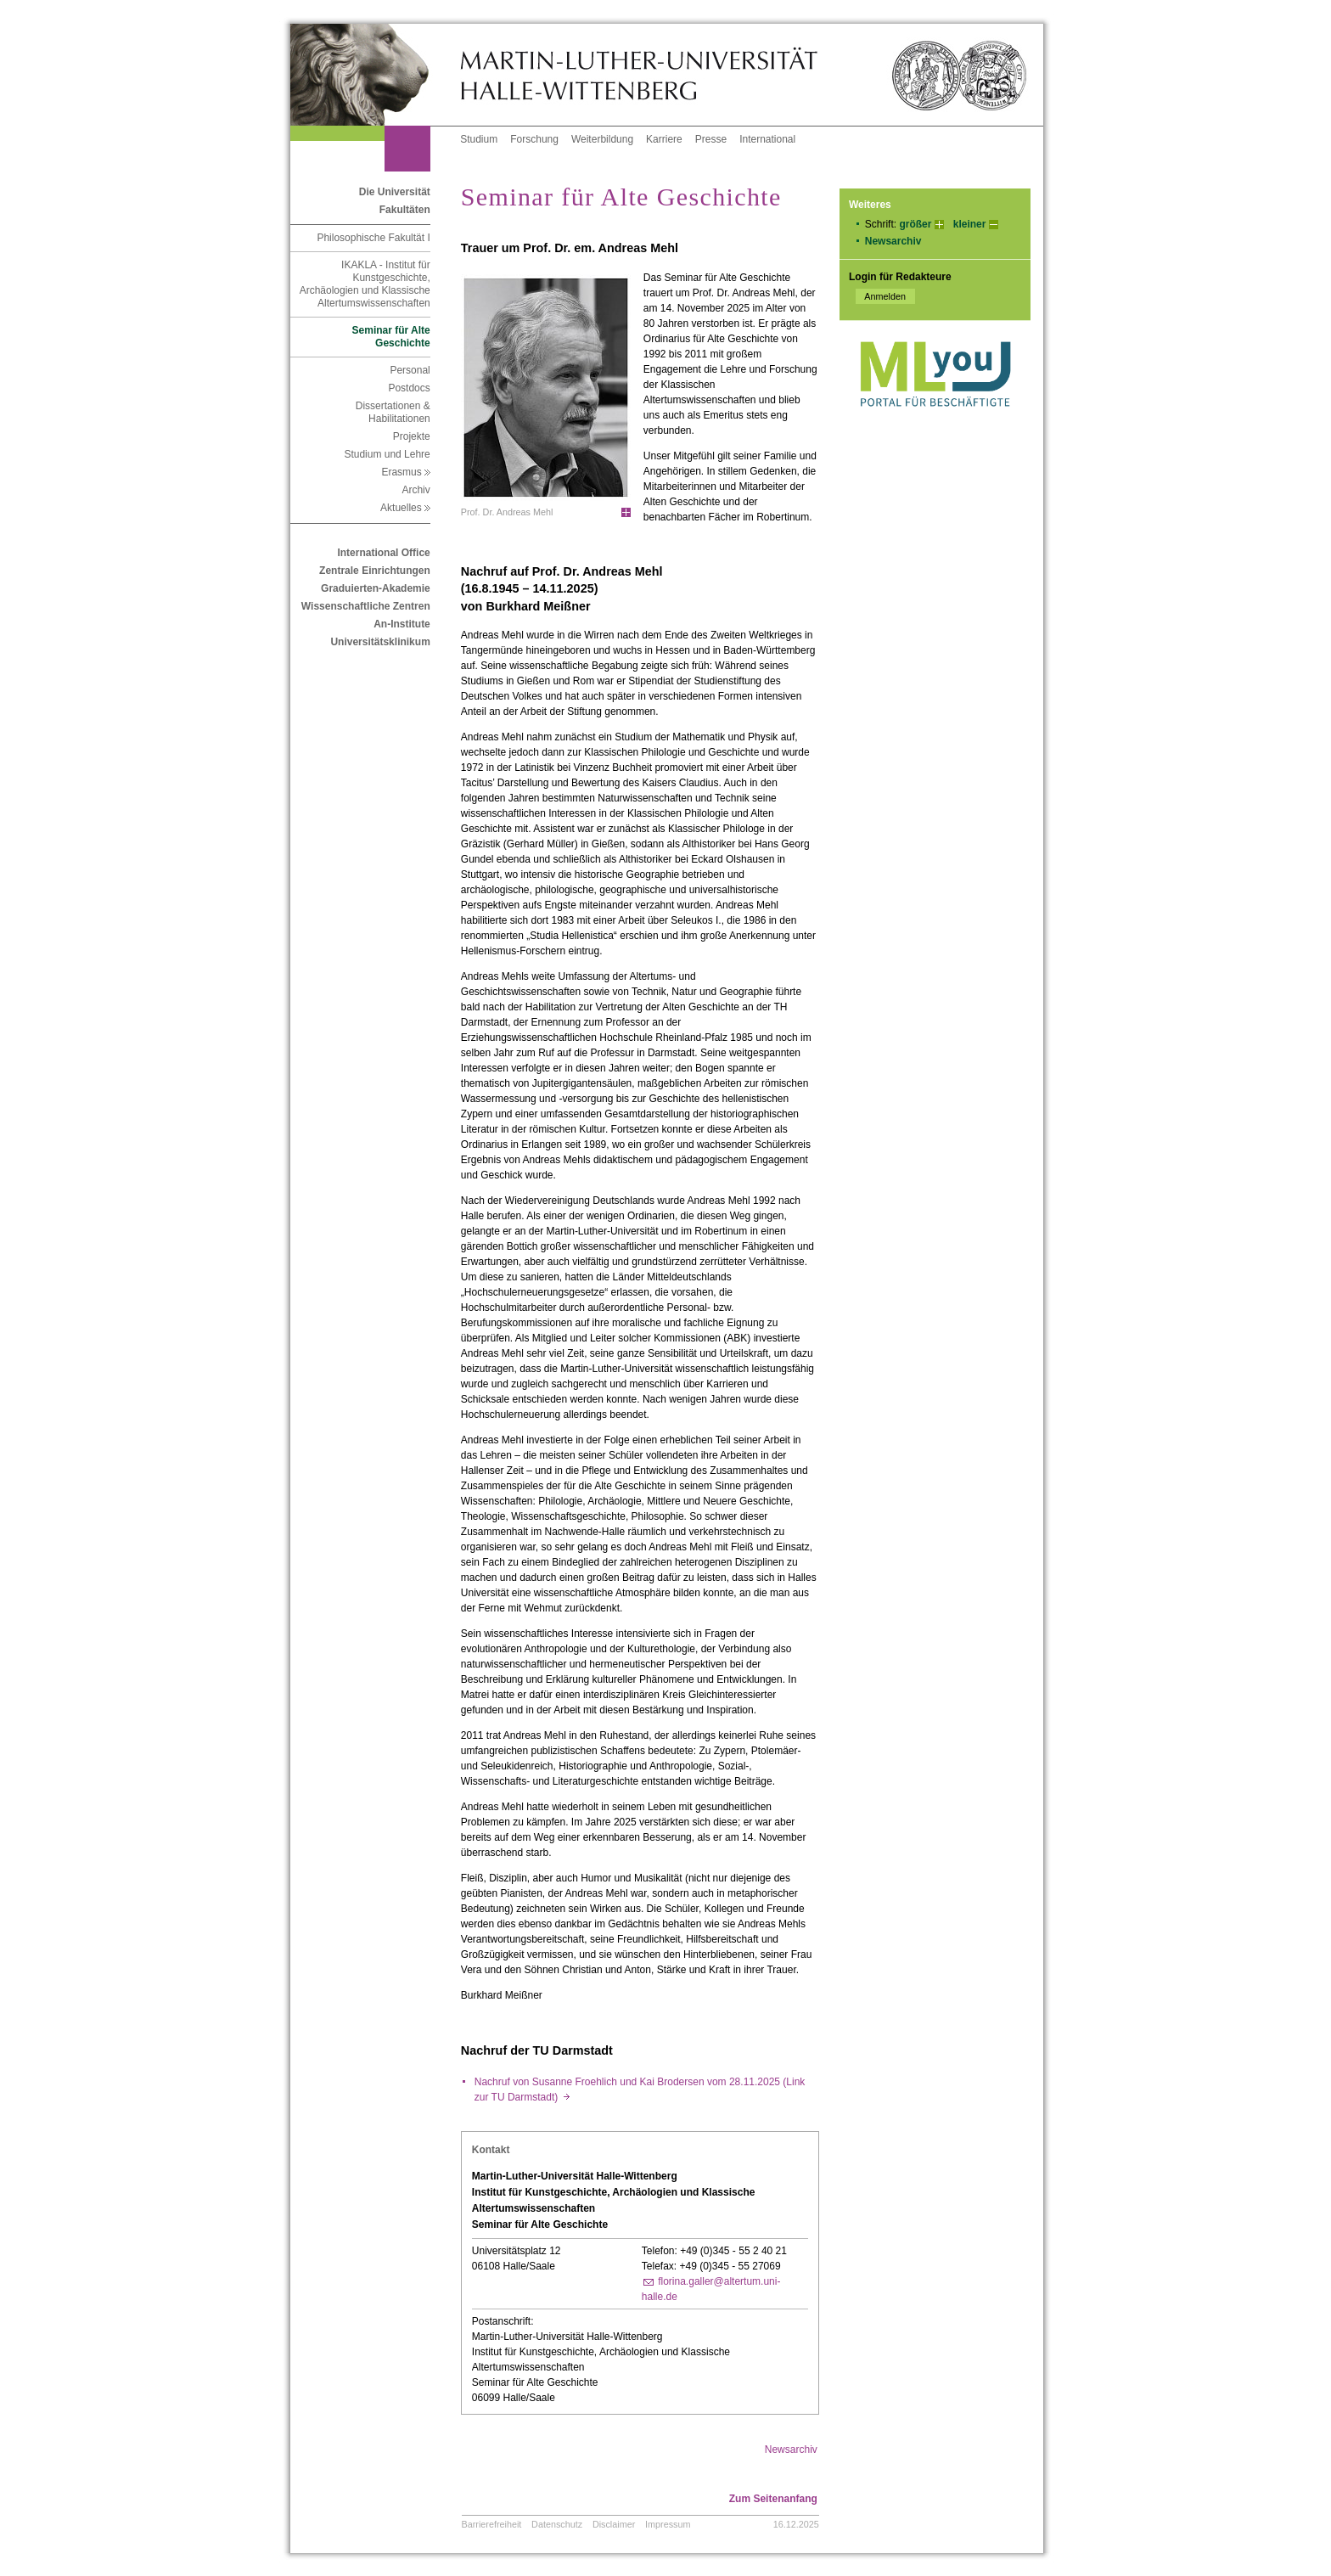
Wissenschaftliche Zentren (365, 606)
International (767, 139)
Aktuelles (405, 508)
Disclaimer (613, 2524)
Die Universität (394, 192)
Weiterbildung (602, 139)
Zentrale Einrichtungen (374, 571)
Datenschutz (556, 2524)
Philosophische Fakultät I (373, 238)
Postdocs (409, 388)
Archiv (416, 490)
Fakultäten (404, 210)
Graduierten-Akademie (375, 588)
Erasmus (405, 472)
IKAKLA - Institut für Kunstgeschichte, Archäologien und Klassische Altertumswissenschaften (365, 284)
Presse (711, 139)
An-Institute (401, 624)
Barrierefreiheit (492, 2524)
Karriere (664, 139)
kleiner (969, 224)
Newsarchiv (893, 241)
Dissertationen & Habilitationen (393, 412)
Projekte (411, 436)
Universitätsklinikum (380, 642)
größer (915, 224)
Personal (410, 370)
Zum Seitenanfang (773, 2499)
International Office (383, 553)
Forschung (534, 139)
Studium (478, 139)
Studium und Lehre (387, 454)
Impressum (667, 2524)
